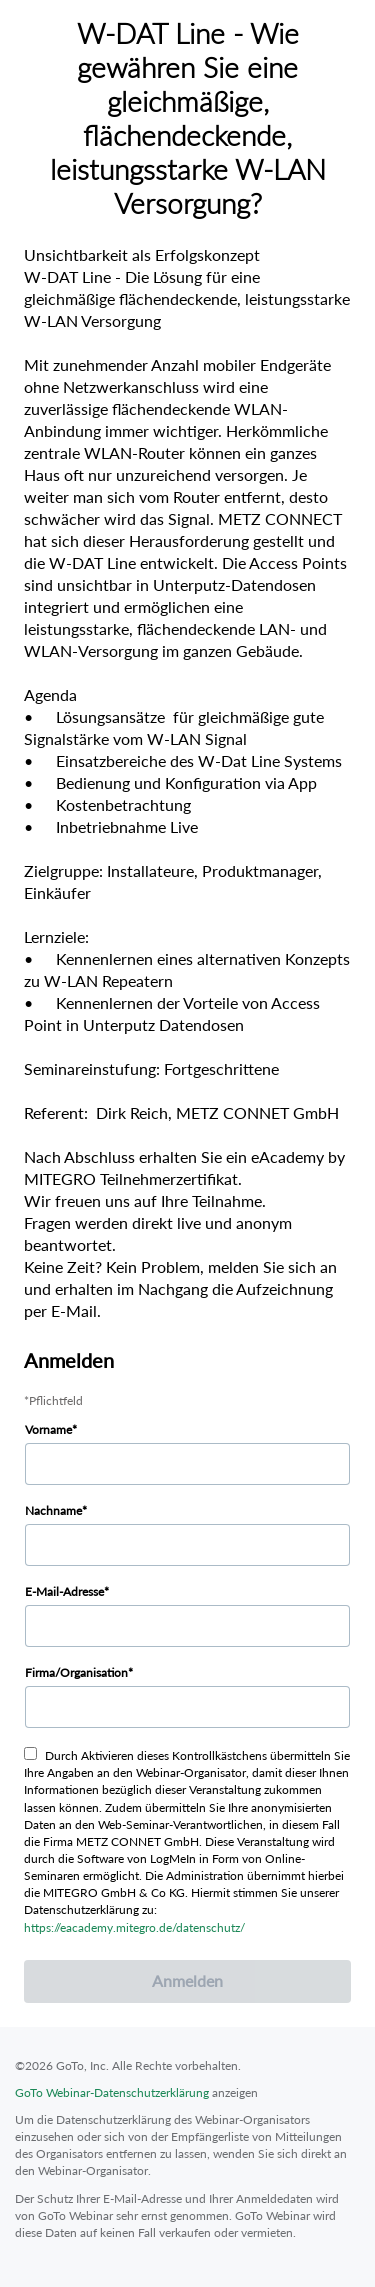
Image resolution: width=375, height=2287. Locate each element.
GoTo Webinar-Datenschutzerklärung (112, 2092)
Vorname (48, 1429)
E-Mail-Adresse (64, 1591)
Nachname (53, 1510)
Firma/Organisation (76, 1672)
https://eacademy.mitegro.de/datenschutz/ (134, 1927)
